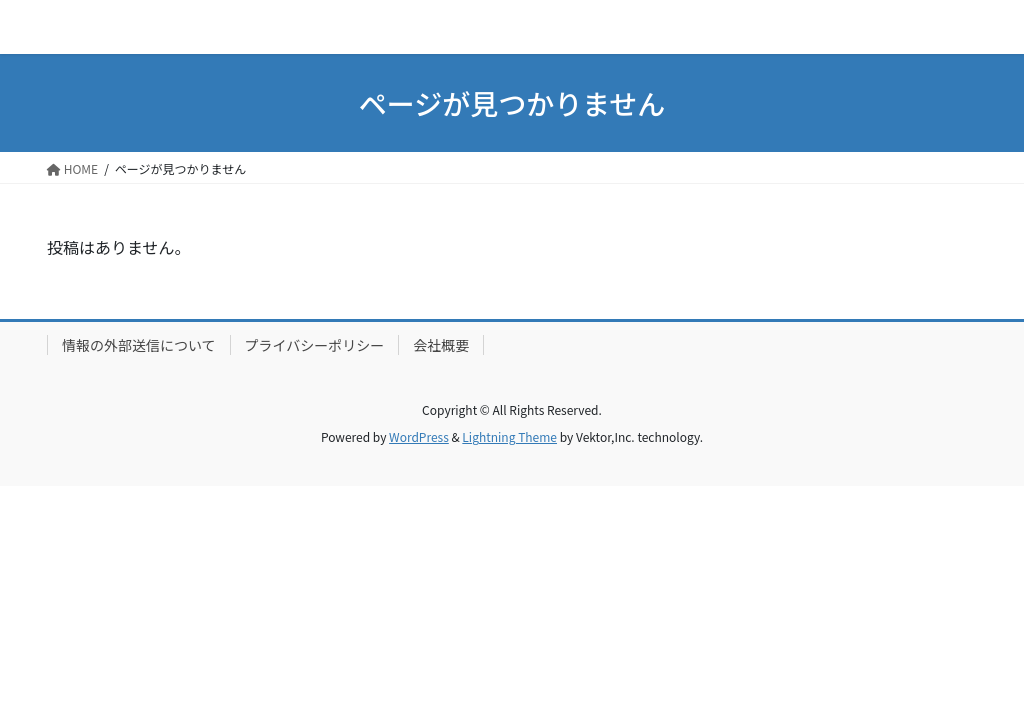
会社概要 (441, 345)
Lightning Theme (509, 436)
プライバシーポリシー (315, 345)
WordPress (419, 436)
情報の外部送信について (139, 345)
